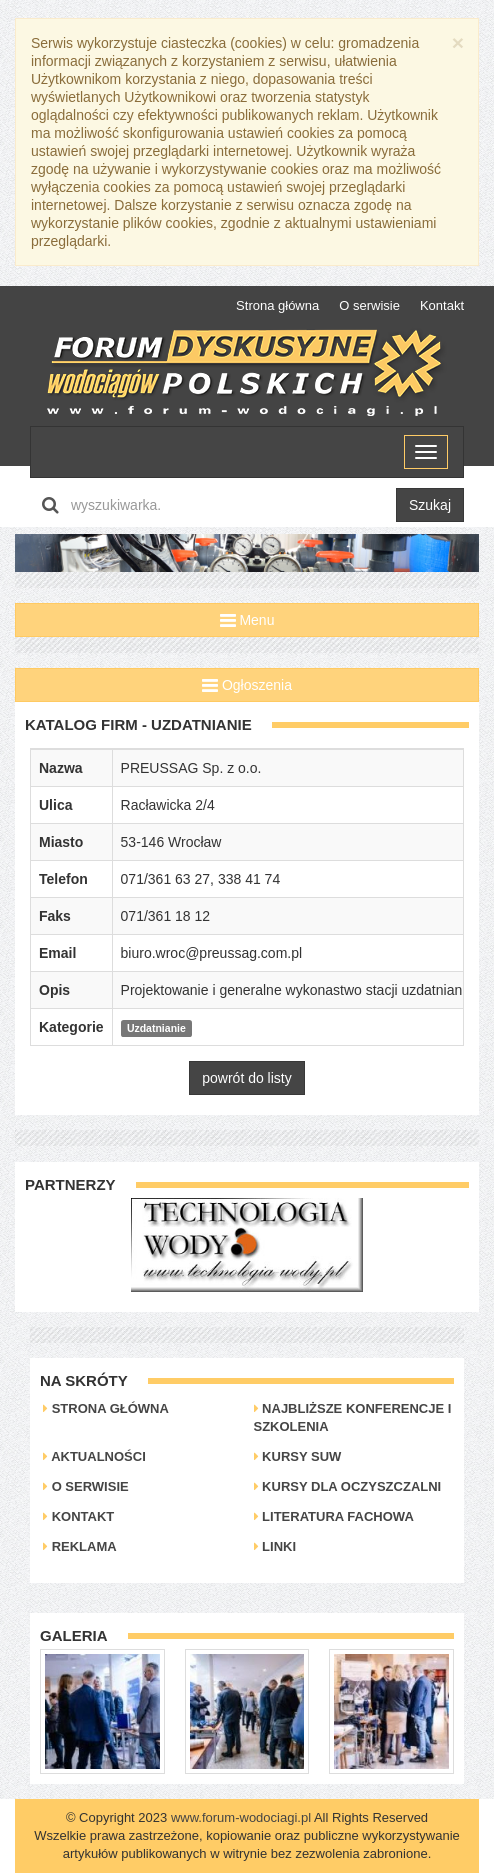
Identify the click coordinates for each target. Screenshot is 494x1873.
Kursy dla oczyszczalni (348, 1486)
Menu (247, 620)
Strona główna (277, 305)
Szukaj (430, 505)
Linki (275, 1546)
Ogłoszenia (247, 685)
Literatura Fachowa (334, 1516)
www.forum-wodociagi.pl (241, 1817)
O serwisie (369, 305)
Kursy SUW (298, 1456)
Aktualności (94, 1456)
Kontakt (442, 305)
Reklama (80, 1546)
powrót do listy (246, 1078)
